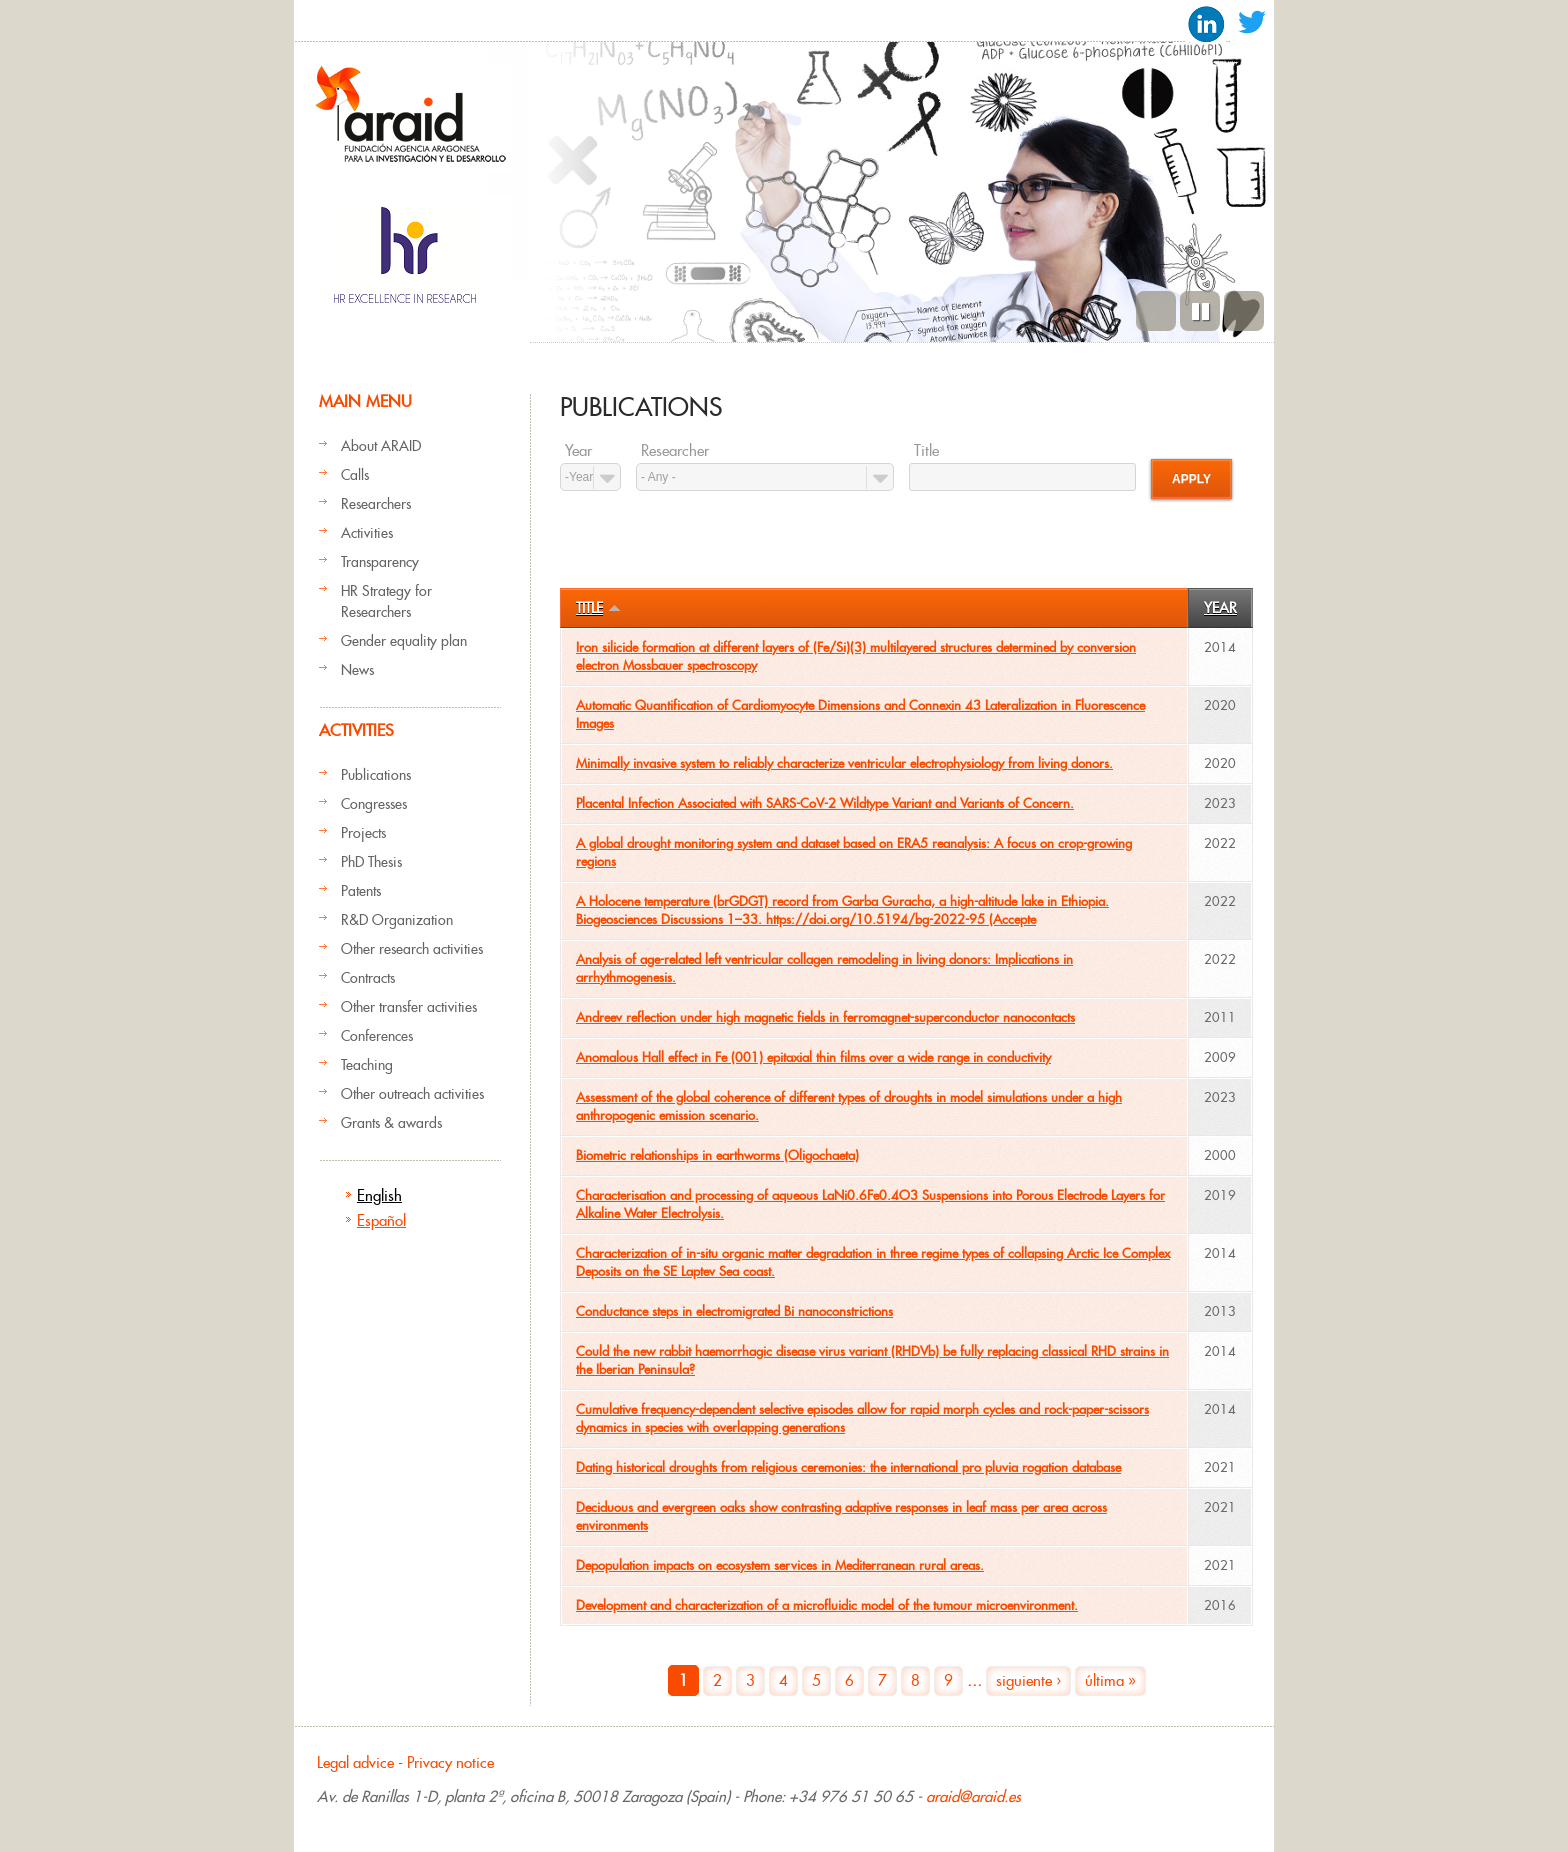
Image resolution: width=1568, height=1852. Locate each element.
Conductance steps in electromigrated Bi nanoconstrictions (734, 1311)
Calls (355, 475)
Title (926, 451)
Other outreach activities (412, 1094)
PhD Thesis (371, 862)
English (379, 1195)
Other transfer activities (409, 1007)
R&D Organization (397, 920)
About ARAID (381, 446)
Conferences (377, 1036)
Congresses (374, 804)
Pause (1200, 311)
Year (578, 451)
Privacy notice (450, 1762)
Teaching (367, 1065)
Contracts (368, 978)
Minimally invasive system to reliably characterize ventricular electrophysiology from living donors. (844, 763)
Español (381, 1220)
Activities (367, 533)
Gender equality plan (404, 641)
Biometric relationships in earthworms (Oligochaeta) (717, 1155)
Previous (1156, 311)
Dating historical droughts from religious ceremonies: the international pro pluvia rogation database (848, 1467)
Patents (361, 891)
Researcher (675, 451)
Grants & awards (391, 1123)
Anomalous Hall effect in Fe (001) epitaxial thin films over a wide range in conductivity (813, 1057)
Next (1244, 311)
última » (1110, 1680)
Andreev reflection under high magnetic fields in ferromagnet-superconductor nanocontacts (825, 1017)
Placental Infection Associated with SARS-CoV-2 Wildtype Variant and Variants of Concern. (825, 803)
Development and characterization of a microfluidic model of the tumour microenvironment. (827, 1605)
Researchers (376, 504)
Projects (363, 833)
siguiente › (1028, 1680)
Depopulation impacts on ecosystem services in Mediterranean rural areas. (780, 1565)
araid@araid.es (973, 1796)
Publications (376, 775)
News (357, 670)
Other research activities (412, 949)
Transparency (380, 562)
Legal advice (355, 1762)
